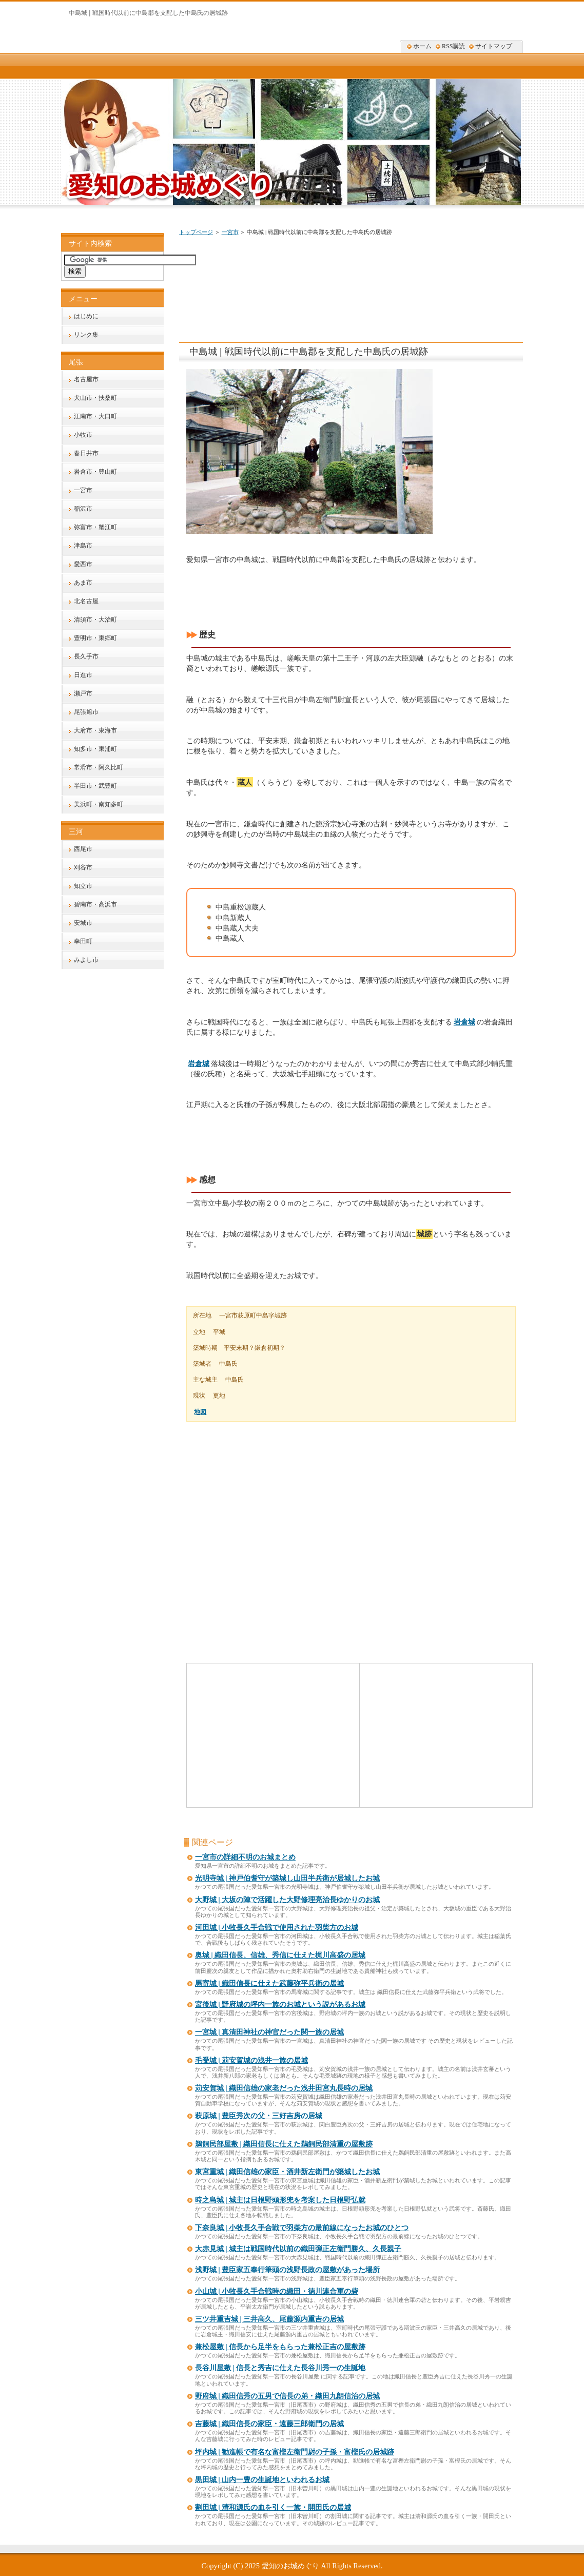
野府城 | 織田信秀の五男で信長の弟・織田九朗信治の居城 (287, 2396)
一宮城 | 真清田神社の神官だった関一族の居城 (269, 2032)
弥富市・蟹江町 (95, 527)
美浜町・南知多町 (98, 804)
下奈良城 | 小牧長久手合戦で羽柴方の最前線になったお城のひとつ (301, 2228)
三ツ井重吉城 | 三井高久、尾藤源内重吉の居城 (269, 2319)
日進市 (83, 675)
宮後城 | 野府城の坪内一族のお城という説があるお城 (280, 2004)
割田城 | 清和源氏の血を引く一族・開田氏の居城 (273, 2507)
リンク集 (86, 334)
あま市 (83, 582)
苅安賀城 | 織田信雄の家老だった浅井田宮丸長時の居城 (284, 2088)
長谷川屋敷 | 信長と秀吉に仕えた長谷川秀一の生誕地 (280, 2368)
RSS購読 (453, 46)
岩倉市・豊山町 (95, 471)
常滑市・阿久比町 (98, 767)
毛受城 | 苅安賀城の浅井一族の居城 (251, 2060)
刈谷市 (83, 867)
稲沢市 (83, 508)
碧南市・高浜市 (95, 904)
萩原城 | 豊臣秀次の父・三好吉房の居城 (258, 2116)
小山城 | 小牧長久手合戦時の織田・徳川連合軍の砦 (276, 2291)
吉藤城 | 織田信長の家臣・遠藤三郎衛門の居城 (269, 2424)
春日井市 (86, 453)
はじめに (86, 316)
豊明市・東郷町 (95, 638)
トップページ (196, 232)
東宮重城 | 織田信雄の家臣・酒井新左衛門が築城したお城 (287, 2172)
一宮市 (230, 232)
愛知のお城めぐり (290, 2566)
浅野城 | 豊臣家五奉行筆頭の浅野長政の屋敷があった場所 (287, 2270)
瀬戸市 (83, 693)
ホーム (422, 46)
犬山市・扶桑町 (95, 397)
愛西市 (83, 564)
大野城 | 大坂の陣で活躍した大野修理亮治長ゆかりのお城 (287, 1900)
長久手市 (86, 656)
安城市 (83, 922)
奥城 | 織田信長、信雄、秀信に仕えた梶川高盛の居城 (280, 1955)
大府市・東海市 (95, 730)
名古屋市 (86, 379)
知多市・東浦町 (95, 748)
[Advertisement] (373, 272)
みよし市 (86, 959)
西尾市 (83, 849)
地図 (200, 1412)
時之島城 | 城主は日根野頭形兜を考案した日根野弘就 (280, 2200)
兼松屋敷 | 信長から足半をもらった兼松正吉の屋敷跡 (280, 2347)
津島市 (83, 545)
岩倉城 (464, 1022)
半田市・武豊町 (95, 785)
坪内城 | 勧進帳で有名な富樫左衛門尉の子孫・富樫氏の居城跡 (294, 2452)
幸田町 (83, 941)
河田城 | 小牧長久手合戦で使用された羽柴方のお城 (276, 1927)
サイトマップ (493, 46)
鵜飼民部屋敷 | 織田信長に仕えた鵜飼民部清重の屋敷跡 (284, 2144)
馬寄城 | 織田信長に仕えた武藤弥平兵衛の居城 (269, 1983)
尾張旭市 (86, 711)
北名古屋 (86, 601)
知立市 (83, 885)
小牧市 (83, 434)
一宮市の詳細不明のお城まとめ (245, 1857)
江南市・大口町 (95, 416)
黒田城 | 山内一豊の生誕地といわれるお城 (262, 2480)
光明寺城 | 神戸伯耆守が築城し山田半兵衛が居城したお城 (287, 1878)
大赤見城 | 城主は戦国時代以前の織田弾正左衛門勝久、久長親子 (298, 2249)
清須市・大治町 (95, 619)
